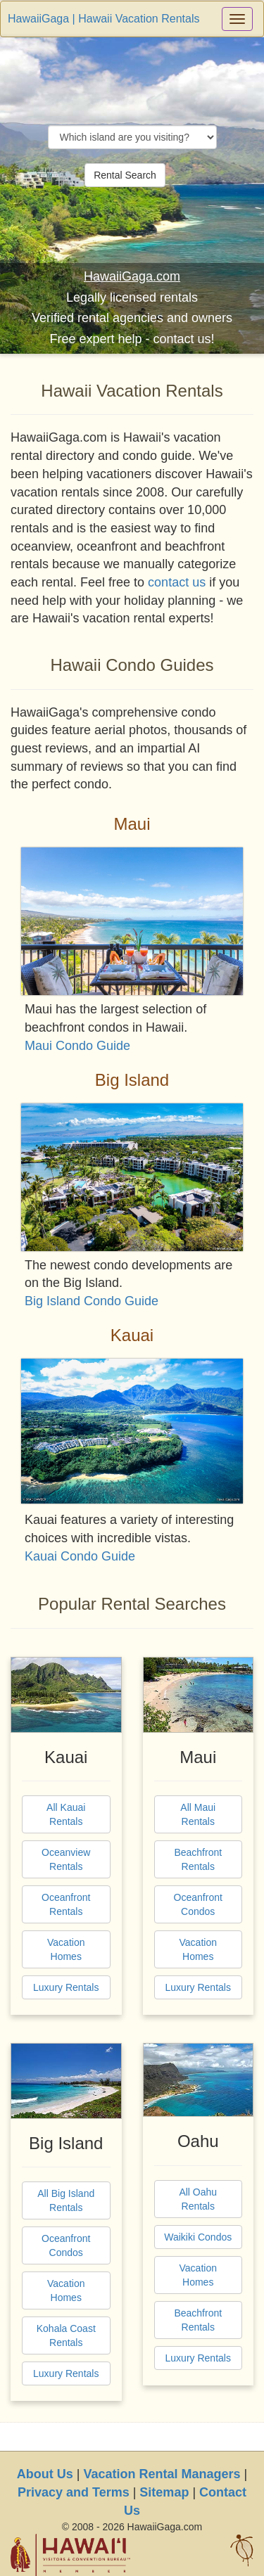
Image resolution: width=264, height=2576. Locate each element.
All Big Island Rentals (65, 2200)
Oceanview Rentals (66, 1859)
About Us (45, 2474)
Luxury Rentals (66, 1987)
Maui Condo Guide (77, 1046)
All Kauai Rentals (65, 1814)
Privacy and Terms (74, 2492)
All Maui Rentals (197, 1814)
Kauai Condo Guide (80, 1556)
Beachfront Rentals (198, 1859)
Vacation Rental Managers (161, 2474)
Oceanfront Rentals (66, 1904)
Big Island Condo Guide (91, 1301)
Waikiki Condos (198, 2237)
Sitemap (164, 2492)
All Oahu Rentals (198, 2199)
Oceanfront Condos (198, 1904)
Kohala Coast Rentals (66, 2335)
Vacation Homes (65, 1949)
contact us (177, 582)
